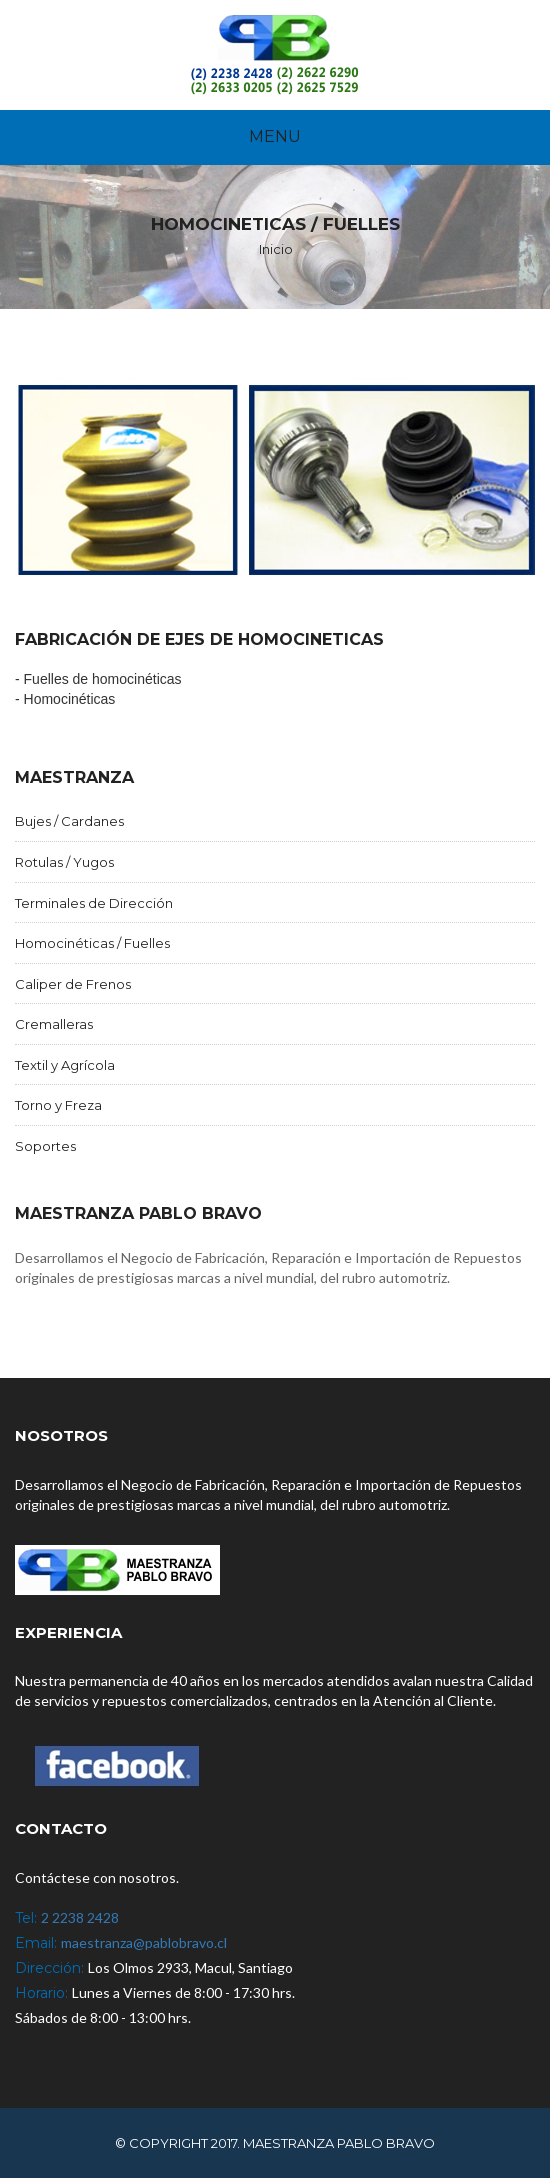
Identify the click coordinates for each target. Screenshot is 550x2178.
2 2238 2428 (80, 1917)
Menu (275, 136)
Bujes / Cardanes (69, 821)
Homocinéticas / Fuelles (92, 943)
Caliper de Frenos (73, 984)
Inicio (276, 249)
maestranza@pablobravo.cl (144, 1942)
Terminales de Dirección (94, 903)
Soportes (45, 1146)
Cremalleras (54, 1024)
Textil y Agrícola (65, 1065)
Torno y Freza (58, 1105)
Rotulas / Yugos (64, 862)
